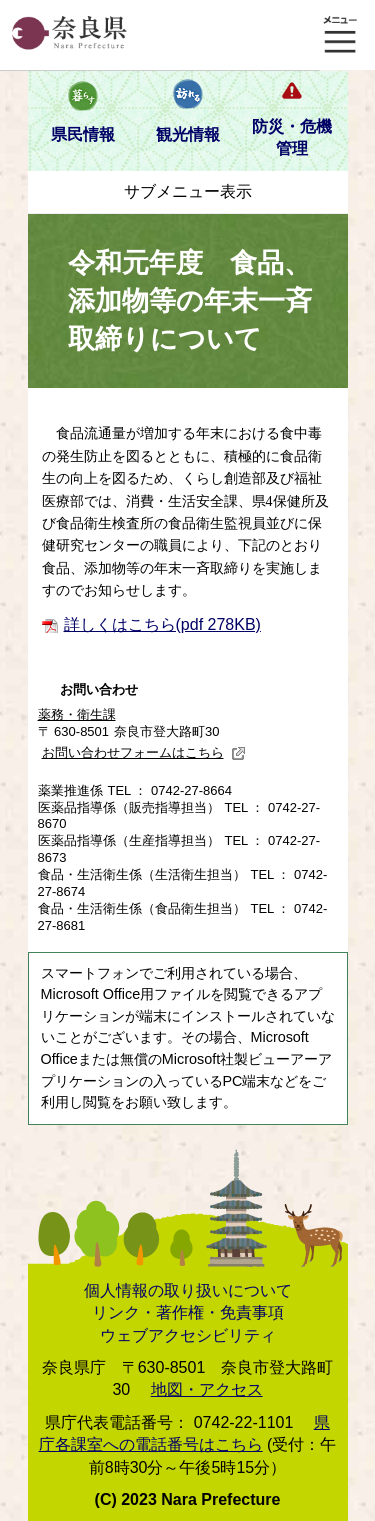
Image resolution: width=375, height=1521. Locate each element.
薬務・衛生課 (77, 714)
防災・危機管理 (292, 137)
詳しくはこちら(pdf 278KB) (162, 624)
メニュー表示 (340, 35)
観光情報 (188, 134)
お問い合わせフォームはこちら (144, 752)
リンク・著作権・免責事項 (188, 1312)
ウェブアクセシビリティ (188, 1335)
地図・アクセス (207, 1389)
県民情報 (83, 134)
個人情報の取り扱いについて (188, 1290)
